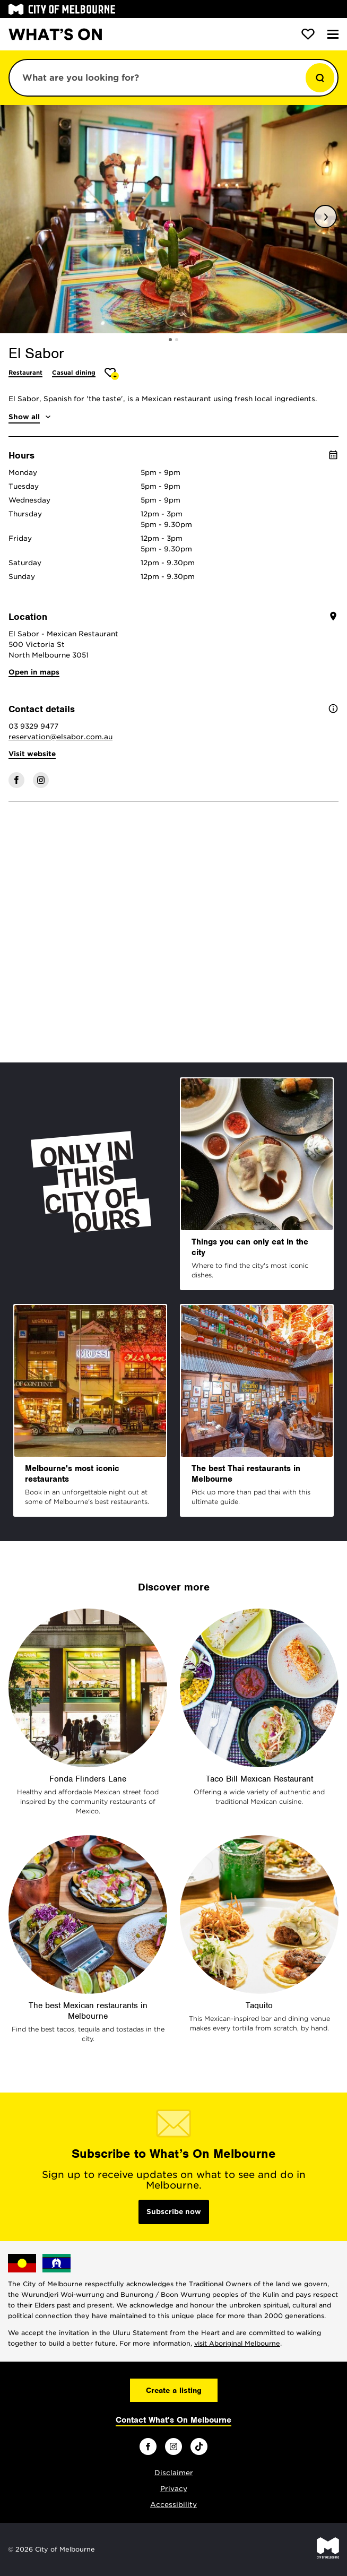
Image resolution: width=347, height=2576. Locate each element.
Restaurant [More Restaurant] (25, 372)
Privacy (173, 2489)
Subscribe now (173, 2212)
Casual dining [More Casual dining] (74, 372)
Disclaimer (173, 2473)
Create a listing (174, 2390)
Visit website (32, 754)
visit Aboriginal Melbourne (237, 2343)
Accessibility (173, 2505)
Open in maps (33, 672)
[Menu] (333, 34)
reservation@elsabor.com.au (60, 737)
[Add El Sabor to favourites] (112, 374)
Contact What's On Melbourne (173, 2420)
